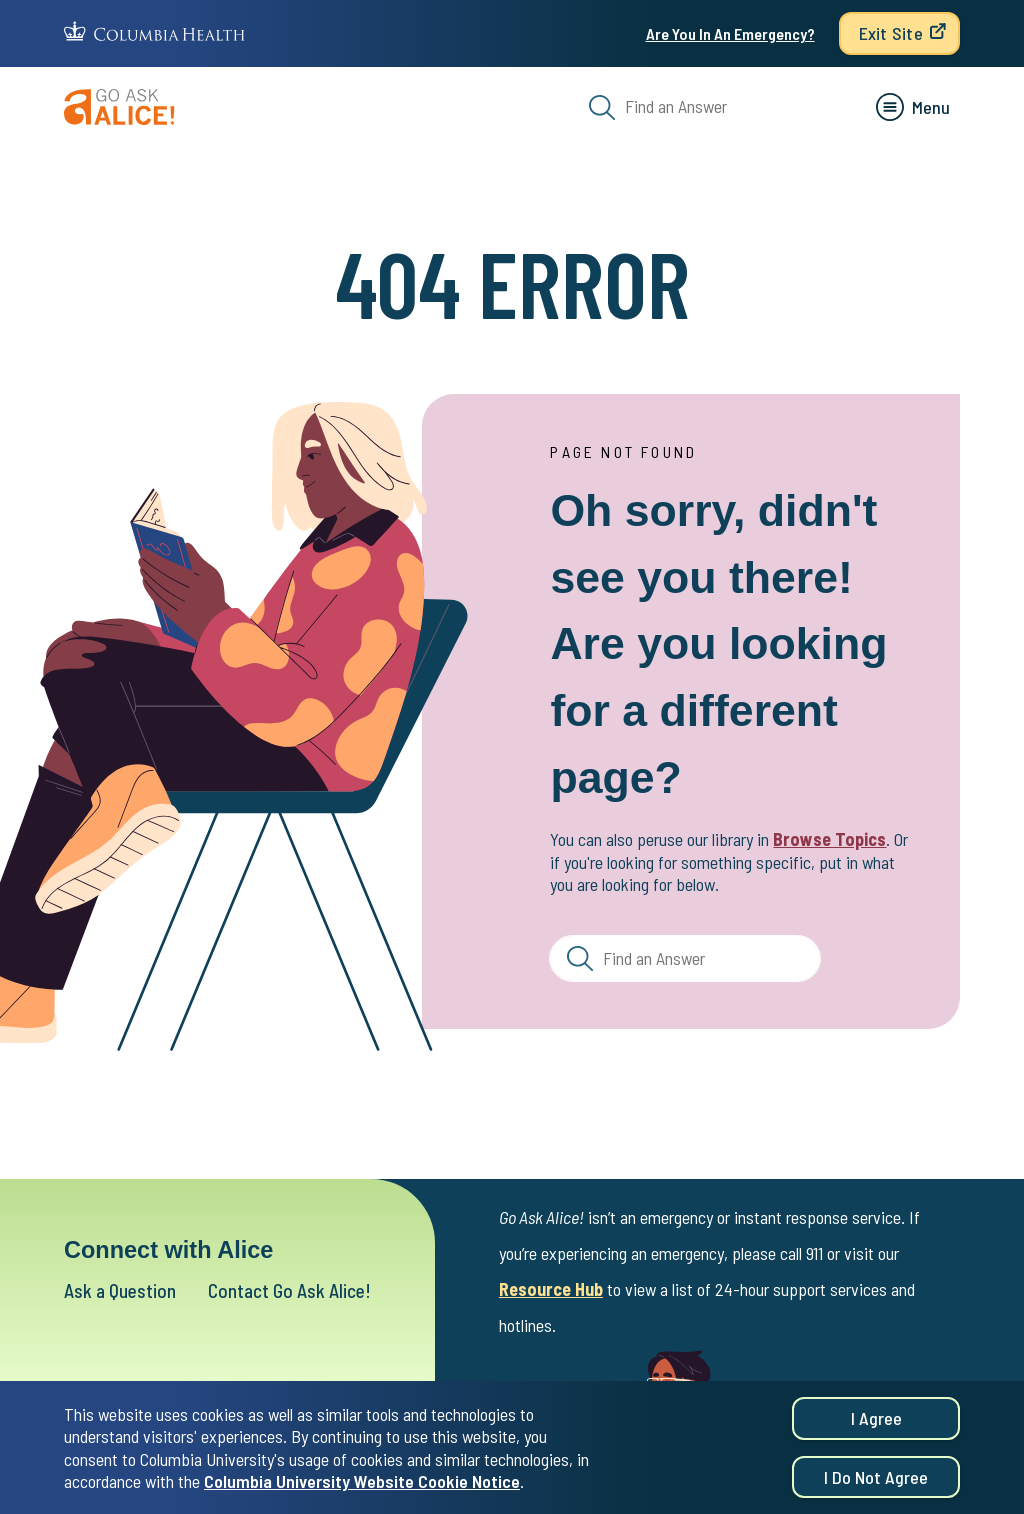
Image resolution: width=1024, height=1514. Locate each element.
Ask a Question (120, 1290)
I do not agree (876, 1484)
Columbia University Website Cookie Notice (362, 1488)
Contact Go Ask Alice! (289, 1290)
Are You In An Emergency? (730, 33)
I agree (876, 1425)
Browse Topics (829, 839)
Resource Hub (551, 1289)
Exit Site (891, 33)
